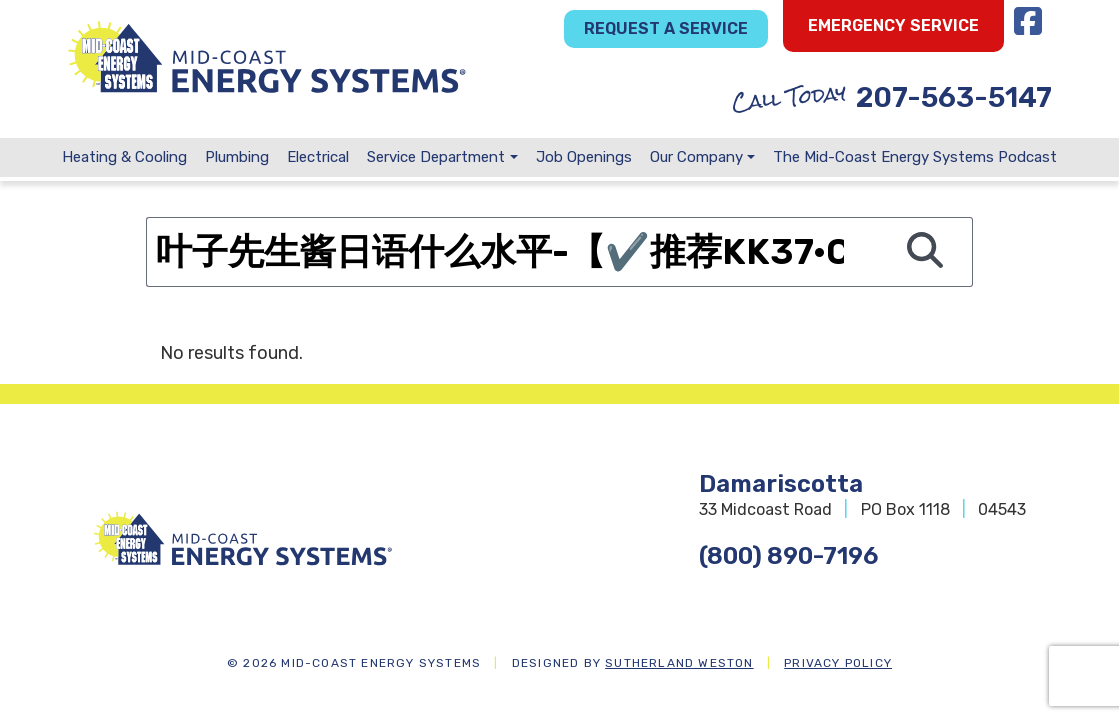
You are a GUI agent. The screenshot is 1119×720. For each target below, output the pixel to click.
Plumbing (237, 157)
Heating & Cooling (124, 157)
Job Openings (584, 157)
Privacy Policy (838, 663)
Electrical (318, 157)
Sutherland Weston (679, 663)
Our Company (696, 157)
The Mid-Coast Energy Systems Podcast (915, 157)
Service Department (436, 157)
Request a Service (666, 28)
